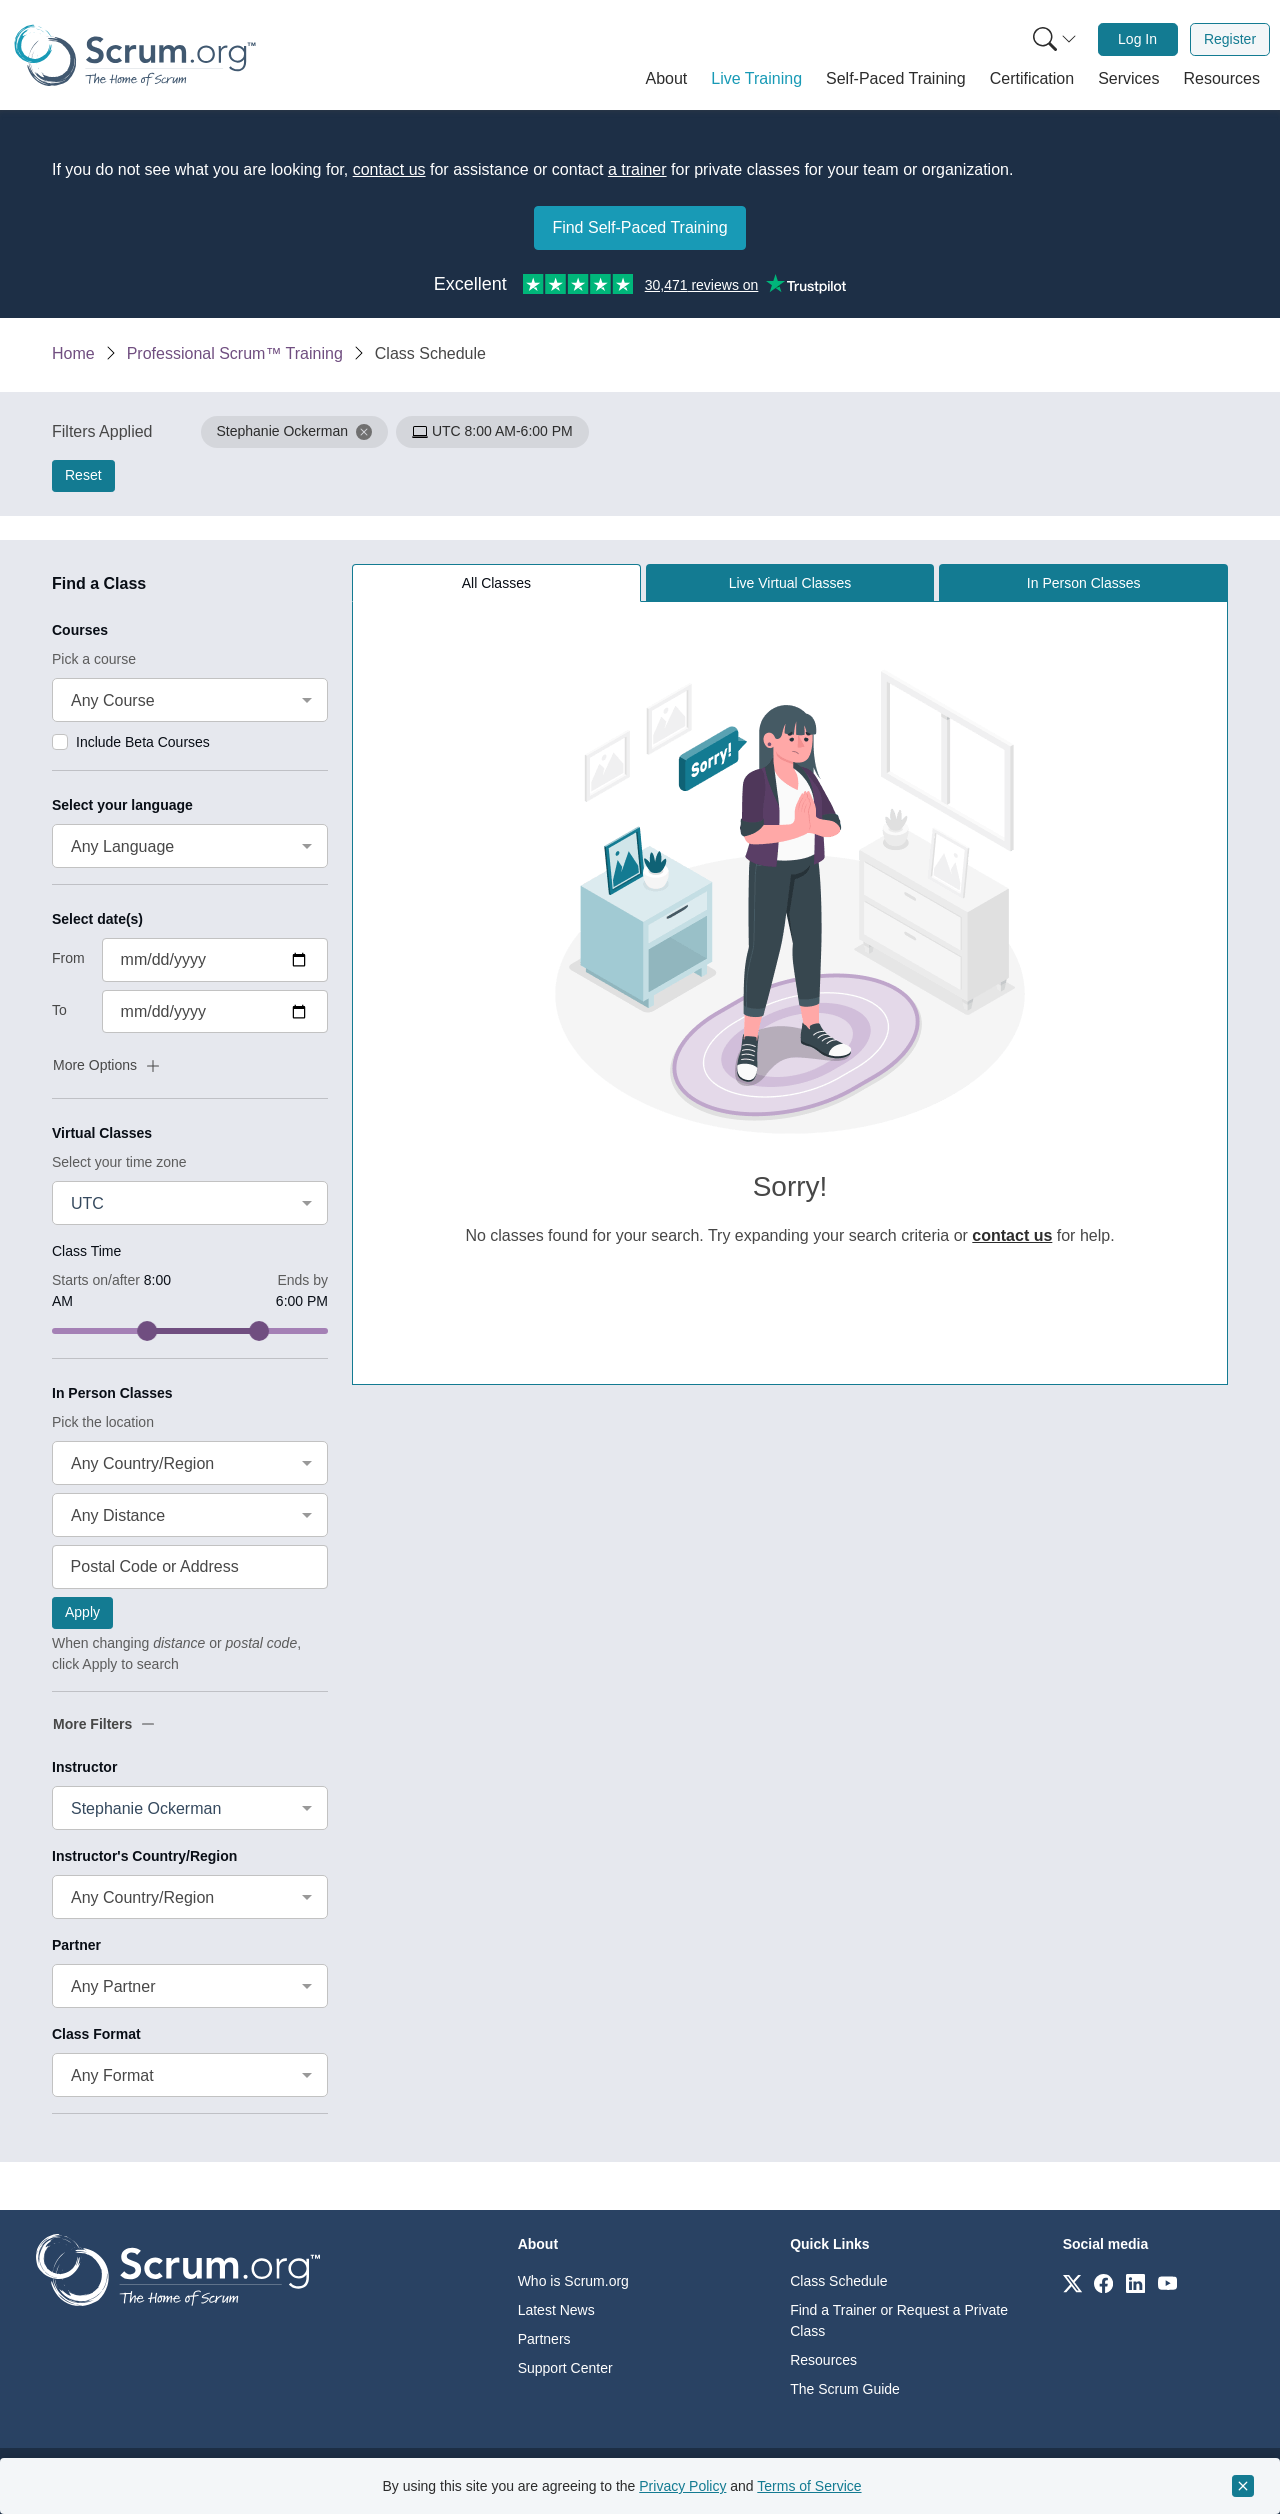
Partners (544, 2339)
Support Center (565, 2368)
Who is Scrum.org (573, 2281)
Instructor (84, 1767)
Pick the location (103, 1422)
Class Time (86, 1251)
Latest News (556, 2310)
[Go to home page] (178, 2268)
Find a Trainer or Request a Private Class (899, 2320)
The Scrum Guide (845, 2389)
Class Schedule (838, 2281)
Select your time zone (119, 1162)
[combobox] (190, 700)
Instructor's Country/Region (144, 1856)
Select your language (122, 805)
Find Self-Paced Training (639, 227)
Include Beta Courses (143, 742)
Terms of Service (809, 2486)
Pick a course (94, 659)
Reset (83, 475)
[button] (667, 79)
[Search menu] (1055, 39)
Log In (1137, 39)
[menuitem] (1053, 39)
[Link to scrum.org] (1072, 2282)
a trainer (637, 169)
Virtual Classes (102, 1133)
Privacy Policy (682, 2486)
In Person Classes (112, 1393)
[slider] (147, 1331)
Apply (82, 1612)
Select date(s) (97, 919)
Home (73, 353)
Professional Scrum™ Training (235, 353)
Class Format (96, 2034)
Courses (80, 630)
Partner (76, 1945)
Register (1230, 39)
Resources (823, 2360)
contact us (389, 169)
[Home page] (135, 55)
